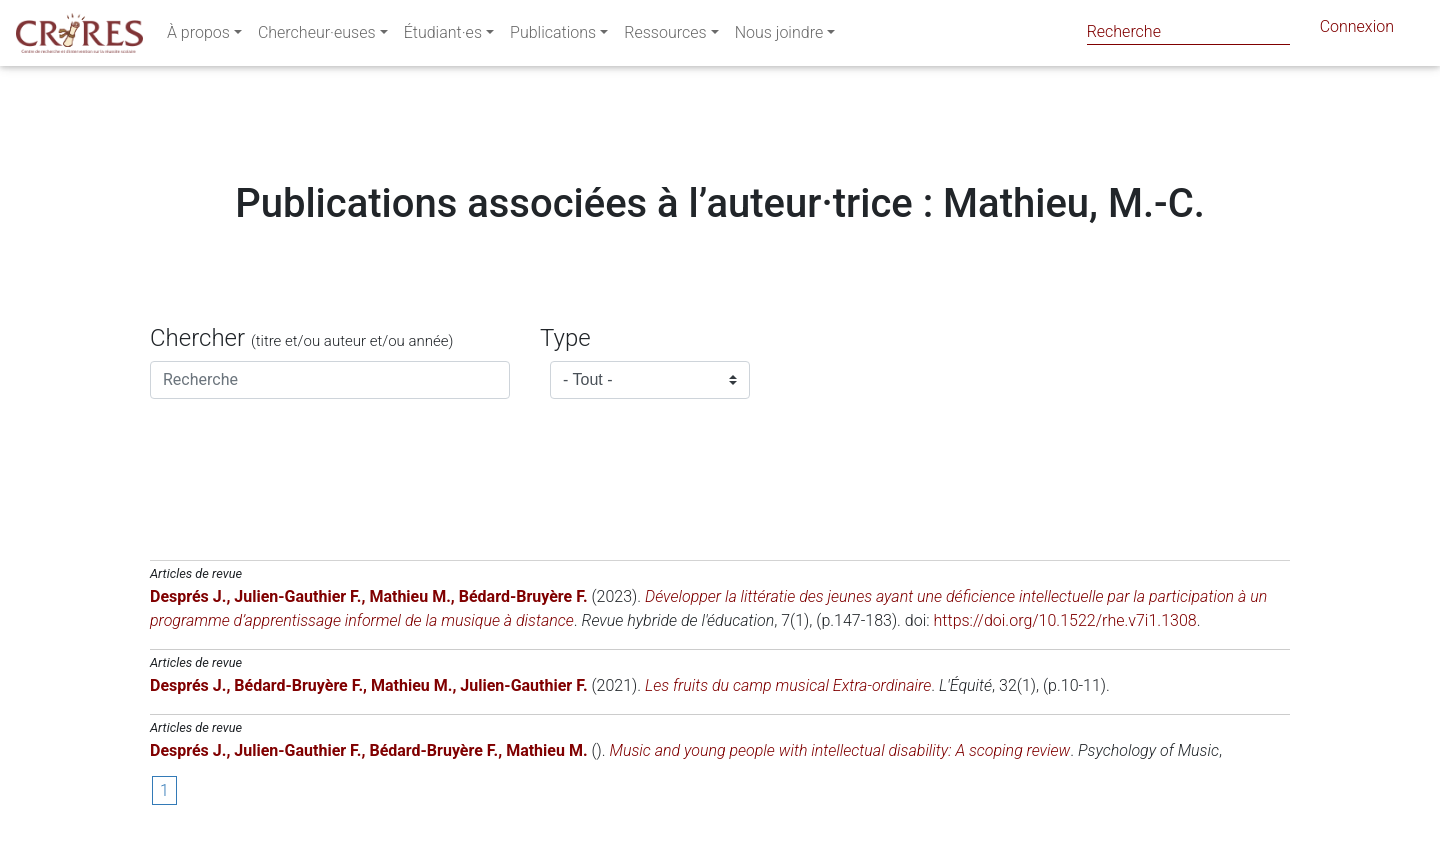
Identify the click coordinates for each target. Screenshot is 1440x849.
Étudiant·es (443, 36)
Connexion (1357, 30)
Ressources (665, 36)
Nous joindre (779, 36)
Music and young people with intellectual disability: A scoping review (839, 750)
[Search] (1188, 31)
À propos (198, 36)
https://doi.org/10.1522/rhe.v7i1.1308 (1065, 620)
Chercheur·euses (317, 36)
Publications (553, 36)
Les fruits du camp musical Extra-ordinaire (788, 685)
